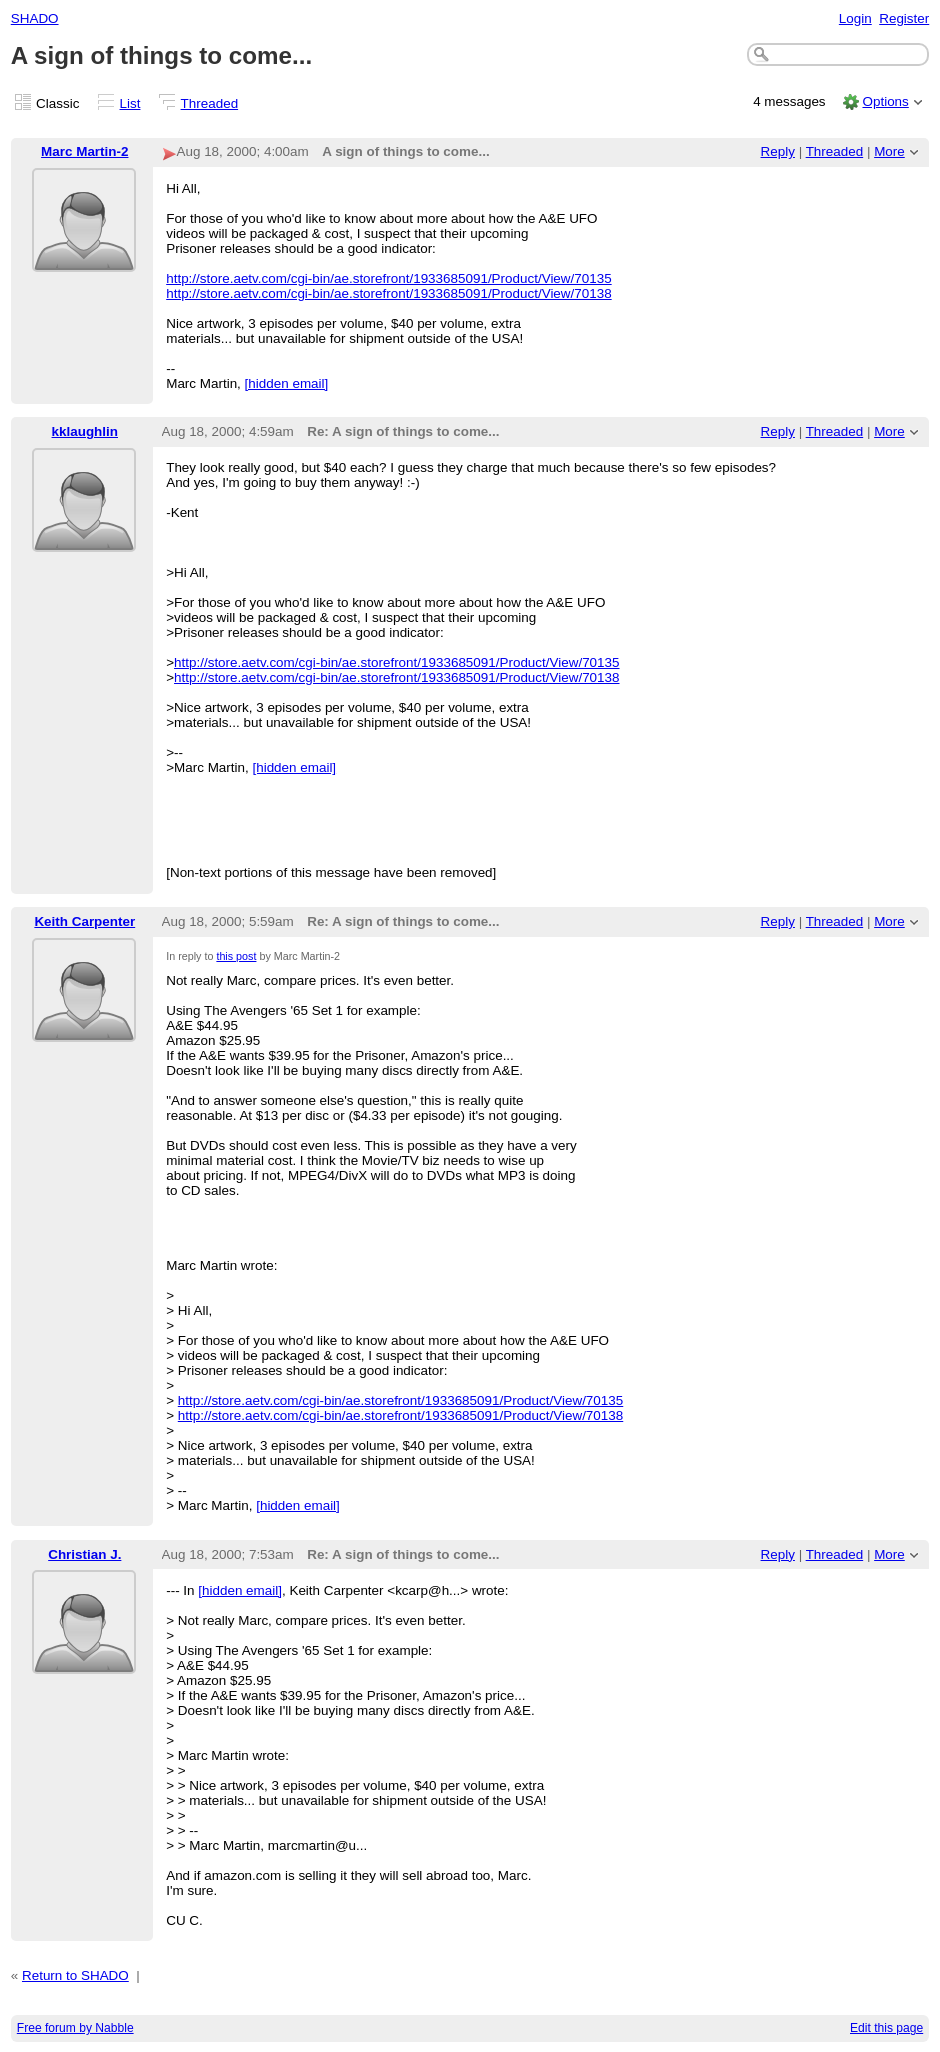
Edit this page (886, 2028)
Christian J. (84, 1554)
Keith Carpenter (84, 921)
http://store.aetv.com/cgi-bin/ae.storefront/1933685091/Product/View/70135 (388, 278)
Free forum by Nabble (75, 2028)
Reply (778, 151)
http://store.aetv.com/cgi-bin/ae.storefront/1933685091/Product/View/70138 (388, 293)
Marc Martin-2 (84, 151)
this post (236, 956)
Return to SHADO (75, 1975)
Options (885, 101)
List (130, 103)
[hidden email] (287, 383)
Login (855, 18)
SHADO (35, 18)
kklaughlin (85, 431)
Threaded (210, 103)
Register (904, 18)
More (889, 151)
